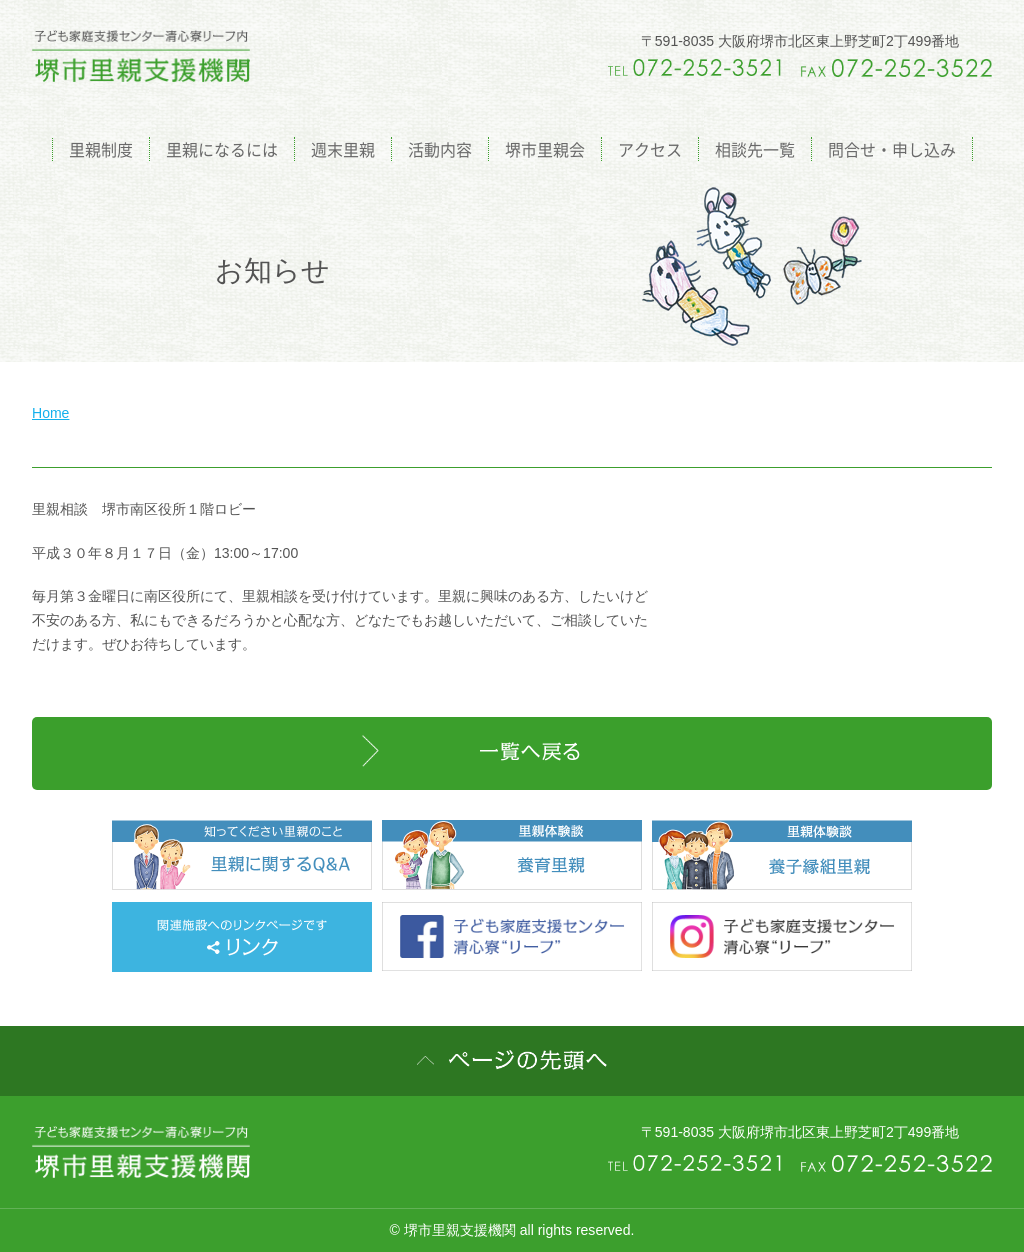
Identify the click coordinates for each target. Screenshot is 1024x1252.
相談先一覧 (755, 149)
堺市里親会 (545, 149)
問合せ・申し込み (892, 149)
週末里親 (343, 149)
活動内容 (440, 149)
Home (50, 413)
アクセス (650, 149)
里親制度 (101, 149)
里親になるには (222, 149)
